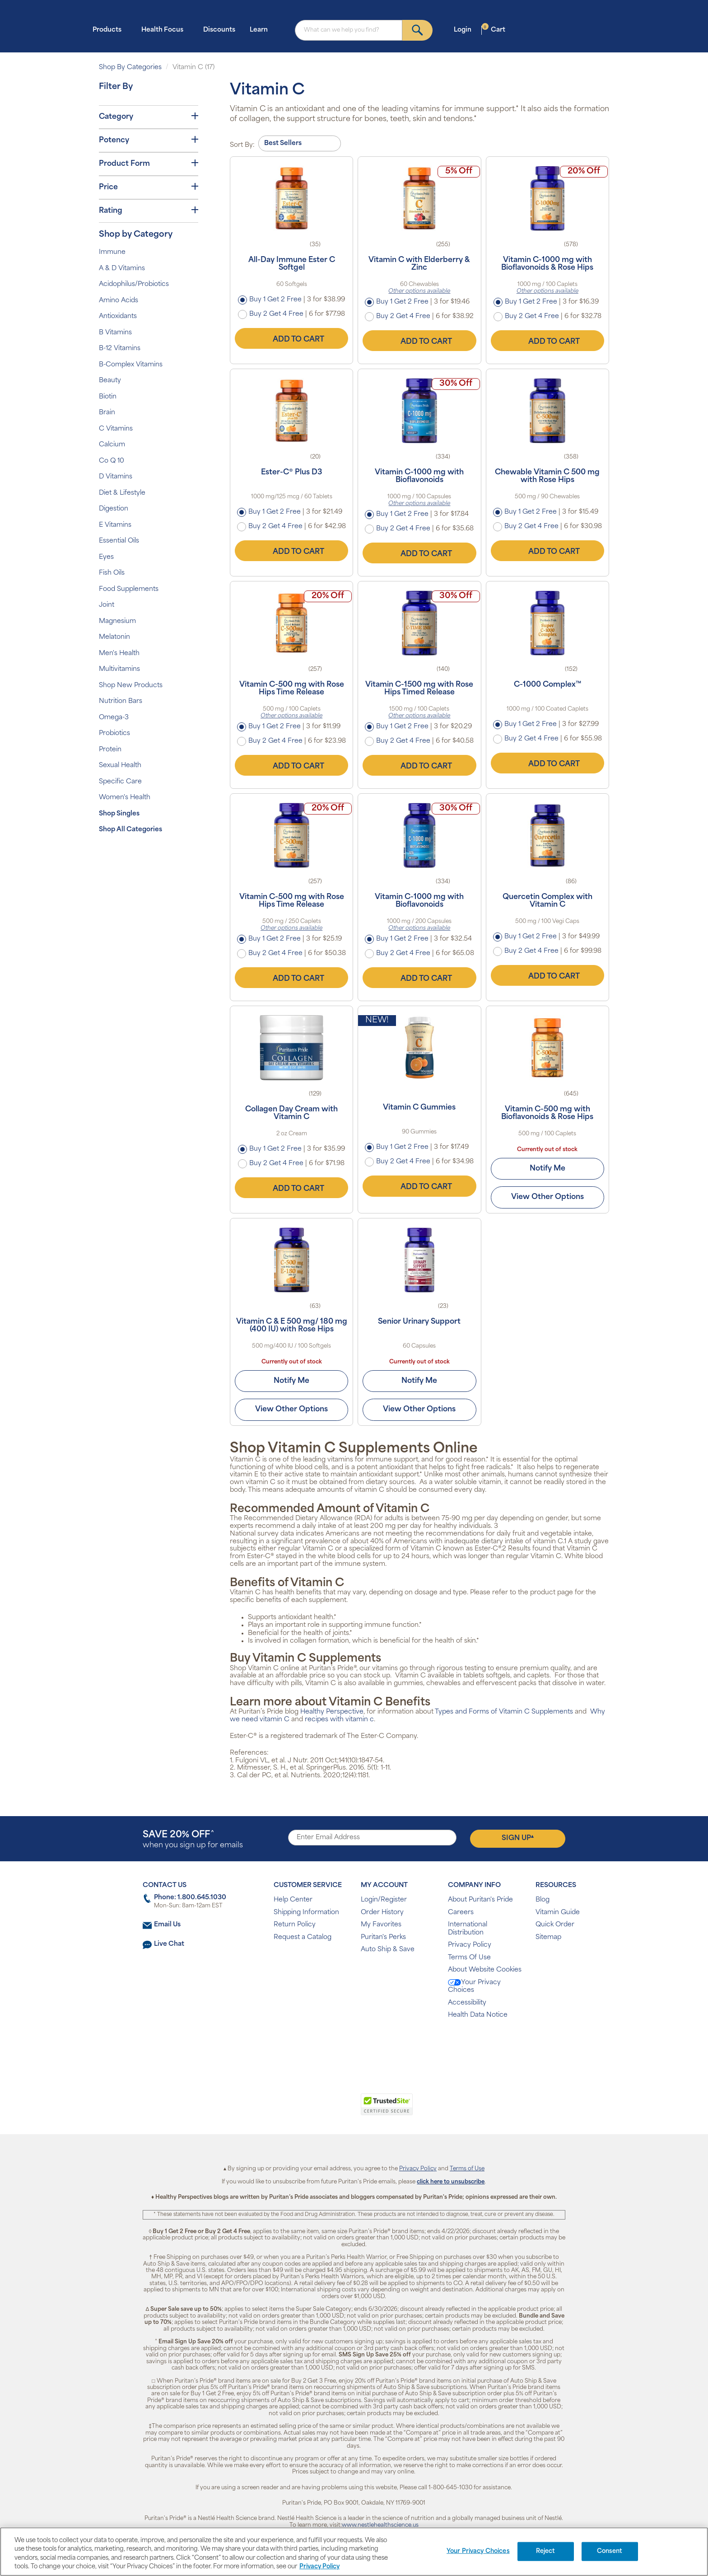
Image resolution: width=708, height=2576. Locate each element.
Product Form (148, 163)
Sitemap (548, 1937)
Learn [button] (261, 29)
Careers (461, 1912)
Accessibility (467, 2003)
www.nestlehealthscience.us (380, 2525)
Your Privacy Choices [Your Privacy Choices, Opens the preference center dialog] (478, 2551)
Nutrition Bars (120, 701)
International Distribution (467, 1928)
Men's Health (119, 653)
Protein (110, 749)
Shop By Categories (130, 67)
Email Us (167, 1924)
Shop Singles (119, 813)
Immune (112, 252)
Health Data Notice (478, 2015)
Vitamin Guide (558, 1912)
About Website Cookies (485, 1970)
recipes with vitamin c (339, 1719)
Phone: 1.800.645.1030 (190, 1897)
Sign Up (518, 1838)
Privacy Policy (469, 1945)
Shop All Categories (130, 829)
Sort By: (242, 145)
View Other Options (547, 1197)
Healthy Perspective (331, 1712)
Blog (543, 1900)
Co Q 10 (111, 461)
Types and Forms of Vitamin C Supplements (504, 1712)
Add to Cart (291, 338)
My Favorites (381, 1924)
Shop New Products (131, 685)
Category (148, 116)
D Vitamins (115, 476)
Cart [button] (493, 29)
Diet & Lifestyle (122, 493)
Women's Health (124, 797)
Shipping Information (306, 1912)
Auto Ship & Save (388, 1949)
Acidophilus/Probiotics (134, 284)
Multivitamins (119, 669)
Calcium (112, 444)
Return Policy (295, 1924)
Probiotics (114, 733)
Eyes (106, 557)
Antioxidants (118, 316)
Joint (106, 605)
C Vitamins (116, 429)
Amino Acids (118, 300)
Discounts (219, 30)
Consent (610, 2551)
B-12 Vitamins (119, 348)
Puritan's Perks (383, 1937)
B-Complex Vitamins (131, 364)
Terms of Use (467, 2169)
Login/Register (384, 1900)
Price (148, 187)
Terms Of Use (469, 1957)
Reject (545, 2551)
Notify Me (547, 1168)
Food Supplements (128, 589)
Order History (382, 1912)
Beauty (110, 380)
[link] (317, 2109)
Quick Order (555, 1924)
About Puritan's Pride (480, 1900)
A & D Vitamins (122, 268)
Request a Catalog (302, 1937)
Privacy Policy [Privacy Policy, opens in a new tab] (319, 2567)
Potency (148, 140)
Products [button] (110, 29)
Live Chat (169, 1944)
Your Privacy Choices (474, 1986)
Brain (107, 412)
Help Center (293, 1900)
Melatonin (114, 637)
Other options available (419, 291)
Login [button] (465, 29)
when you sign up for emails (193, 1840)
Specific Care (120, 781)
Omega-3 (114, 717)
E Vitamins (115, 525)
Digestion (113, 509)
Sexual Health (120, 765)
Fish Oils (112, 573)
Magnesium (117, 621)
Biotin (107, 396)
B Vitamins (115, 332)
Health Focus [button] (165, 29)
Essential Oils (119, 541)
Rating (148, 210)
